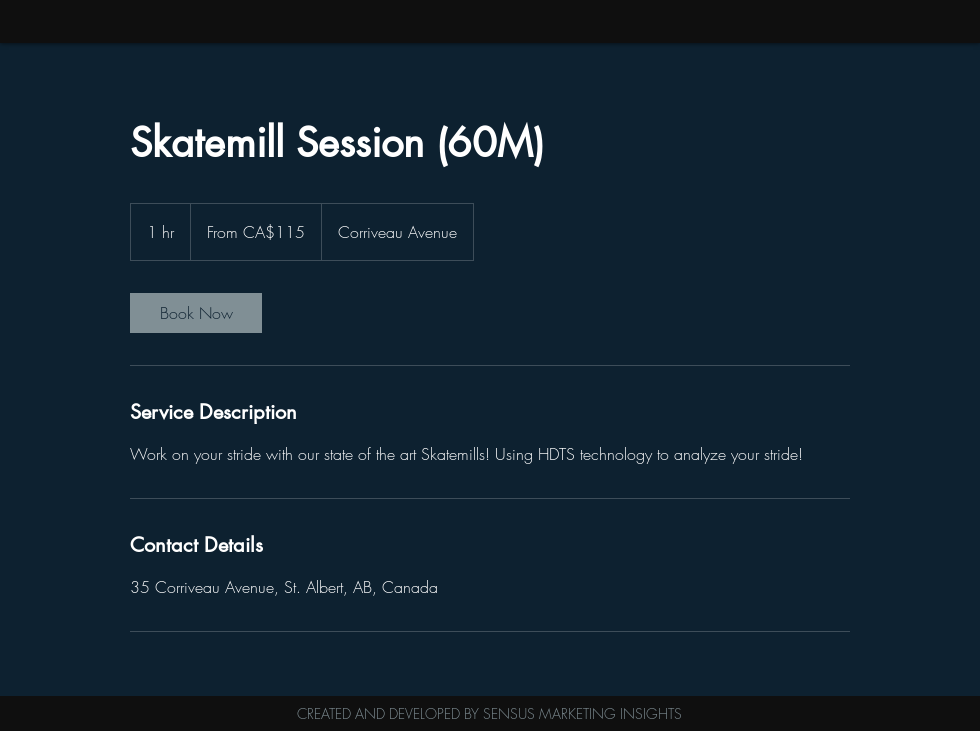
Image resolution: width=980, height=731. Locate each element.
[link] (196, 313)
